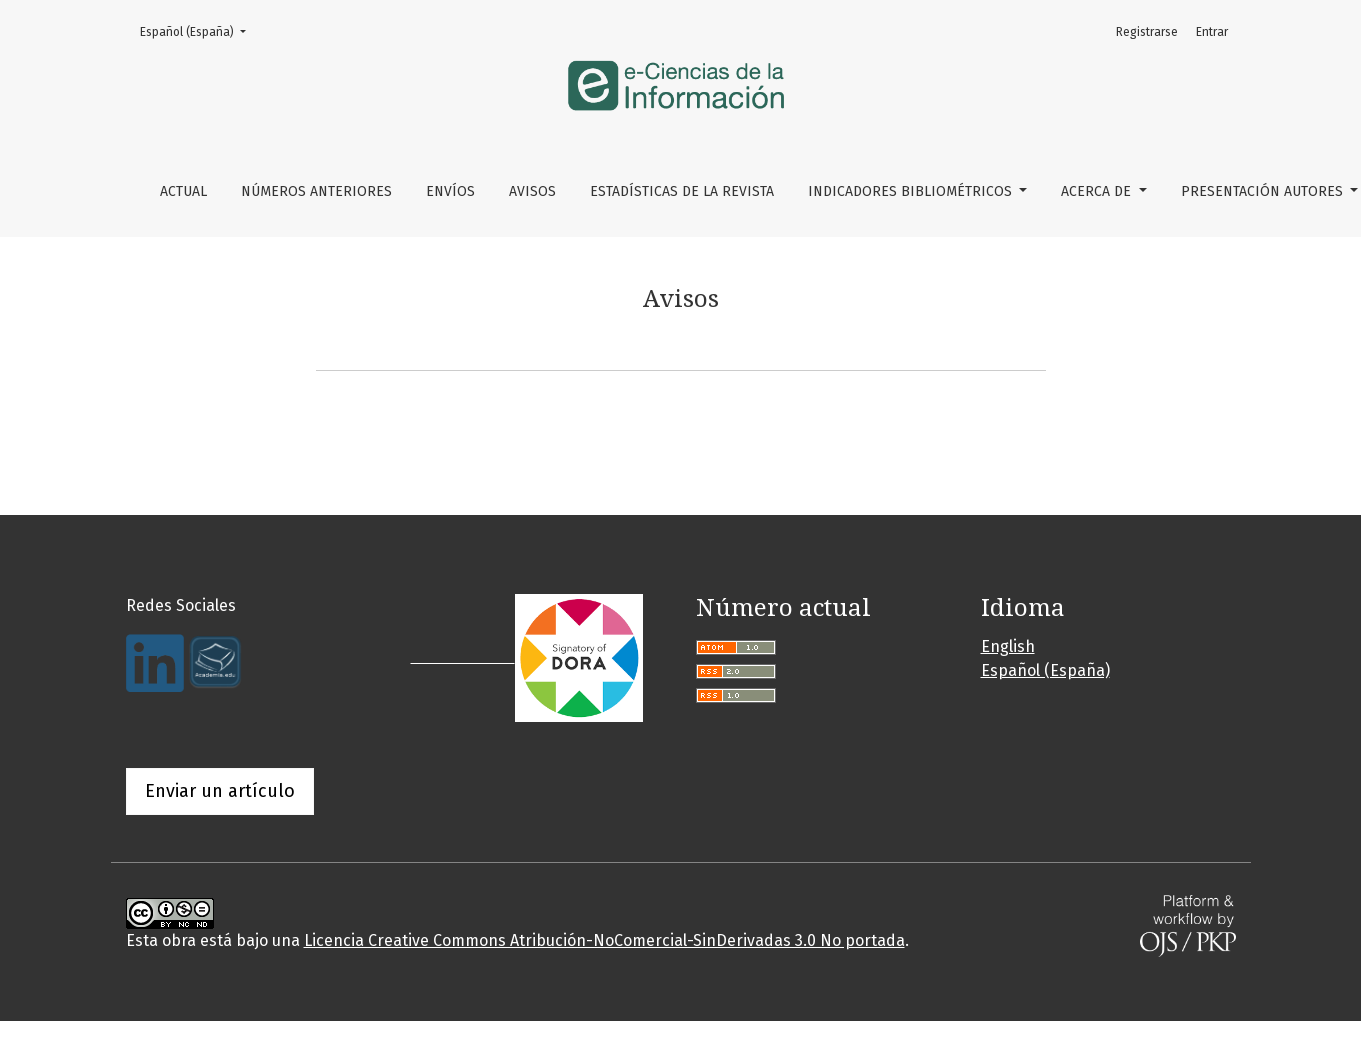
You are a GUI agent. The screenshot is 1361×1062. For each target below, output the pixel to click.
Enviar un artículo (220, 791)
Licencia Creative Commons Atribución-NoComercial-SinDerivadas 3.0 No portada (604, 940)
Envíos (450, 191)
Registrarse (1147, 32)
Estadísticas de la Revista (682, 191)
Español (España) (199, 30)
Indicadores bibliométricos (912, 191)
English (1008, 646)
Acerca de (1098, 191)
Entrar (1212, 32)
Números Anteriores (316, 191)
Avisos (532, 191)
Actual (183, 191)
